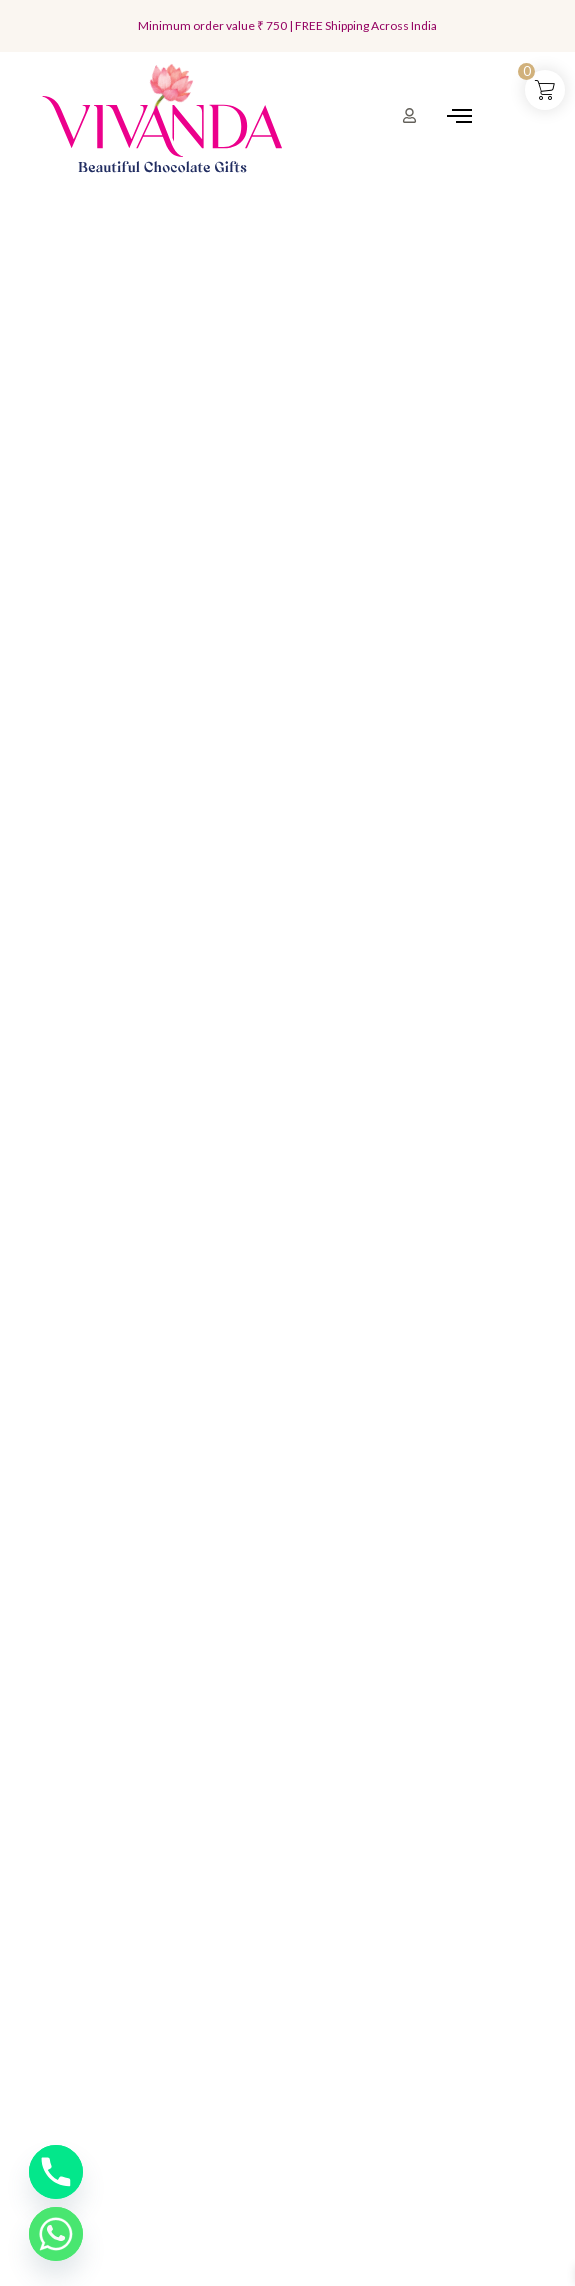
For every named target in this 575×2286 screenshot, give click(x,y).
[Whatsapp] (56, 2234)
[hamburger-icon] (459, 117)
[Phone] (56, 2172)
